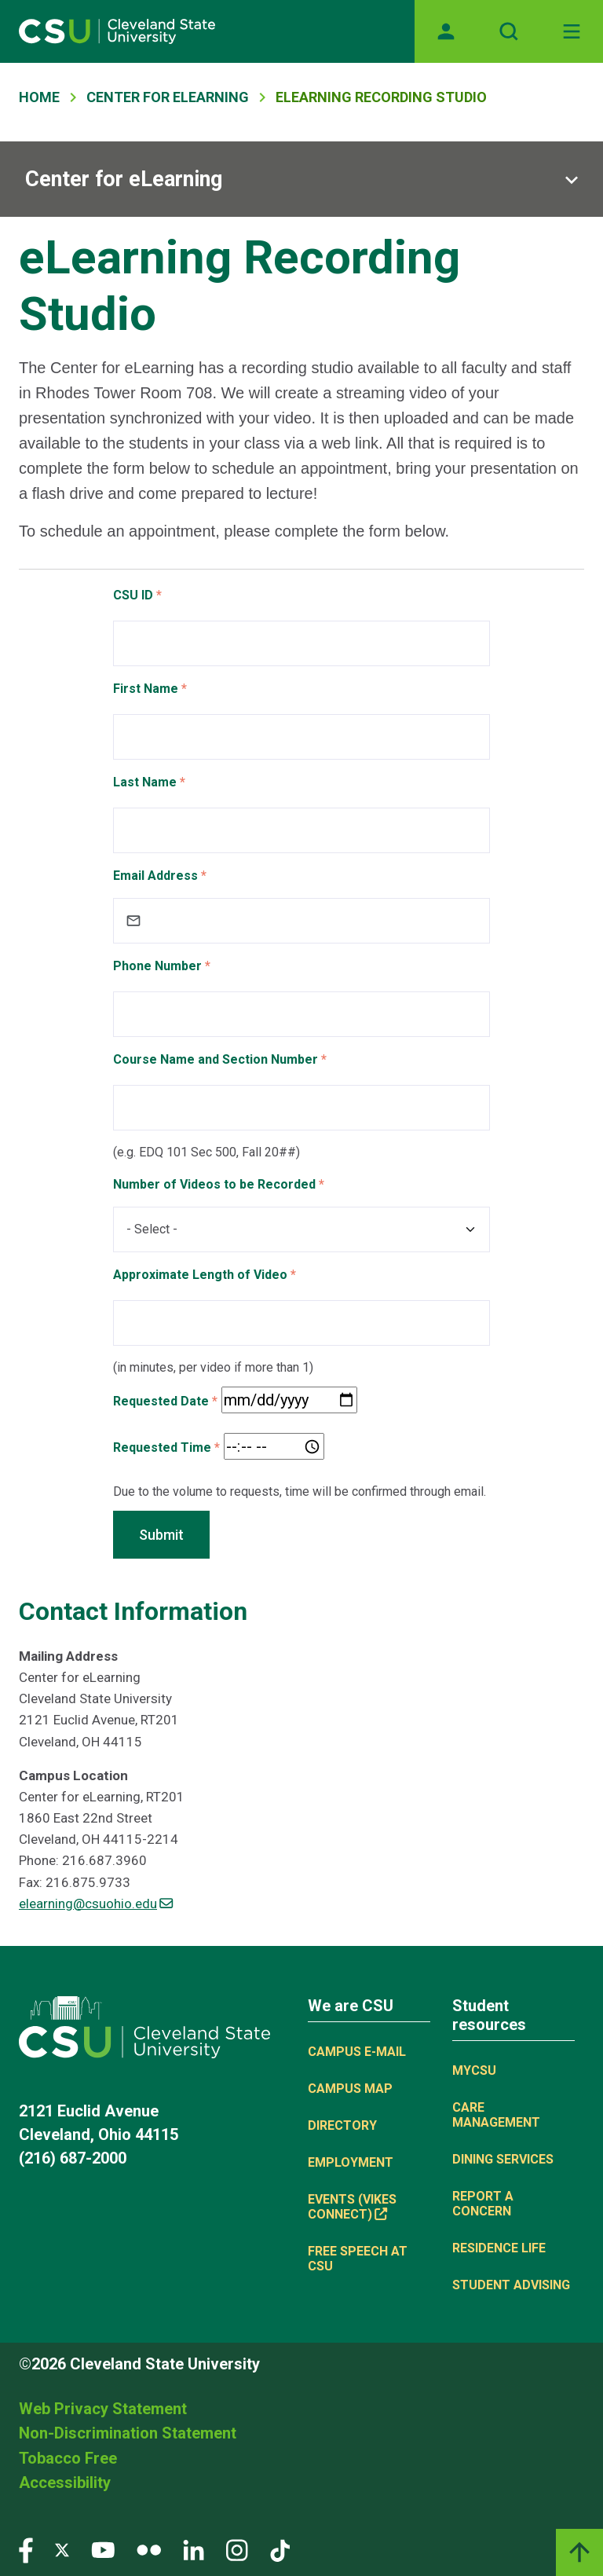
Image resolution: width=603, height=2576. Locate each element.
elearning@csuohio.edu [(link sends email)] (96, 1903)
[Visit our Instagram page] (237, 2548)
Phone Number (157, 965)
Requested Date (161, 1401)
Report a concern (482, 2204)
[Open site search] (508, 31)
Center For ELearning (167, 97)
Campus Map (350, 2088)
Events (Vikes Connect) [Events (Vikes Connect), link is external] (352, 2207)
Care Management (496, 2115)
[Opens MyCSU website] (446, 31)
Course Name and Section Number (215, 1059)
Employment (350, 2162)
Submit (161, 1534)
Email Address (155, 875)
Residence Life (499, 2248)
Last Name (145, 782)
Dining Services (503, 2159)
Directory (342, 2125)
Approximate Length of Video (200, 1274)
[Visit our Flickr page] (149, 2548)
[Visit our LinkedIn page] (193, 2548)
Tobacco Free (68, 2458)
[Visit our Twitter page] (62, 2548)
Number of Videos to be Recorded (214, 1184)
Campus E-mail (357, 2051)
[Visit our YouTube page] (103, 2548)
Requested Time (162, 1447)
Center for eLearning (123, 179)
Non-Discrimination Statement (127, 2433)
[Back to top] (579, 2552)
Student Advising (511, 2284)
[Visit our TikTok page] (280, 2548)
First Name (145, 688)
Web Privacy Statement (103, 2408)
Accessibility (65, 2482)
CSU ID (133, 595)
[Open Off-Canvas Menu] (571, 31)
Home (39, 97)
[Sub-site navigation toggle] (301, 179)
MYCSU (474, 2070)
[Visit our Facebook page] (26, 2548)
